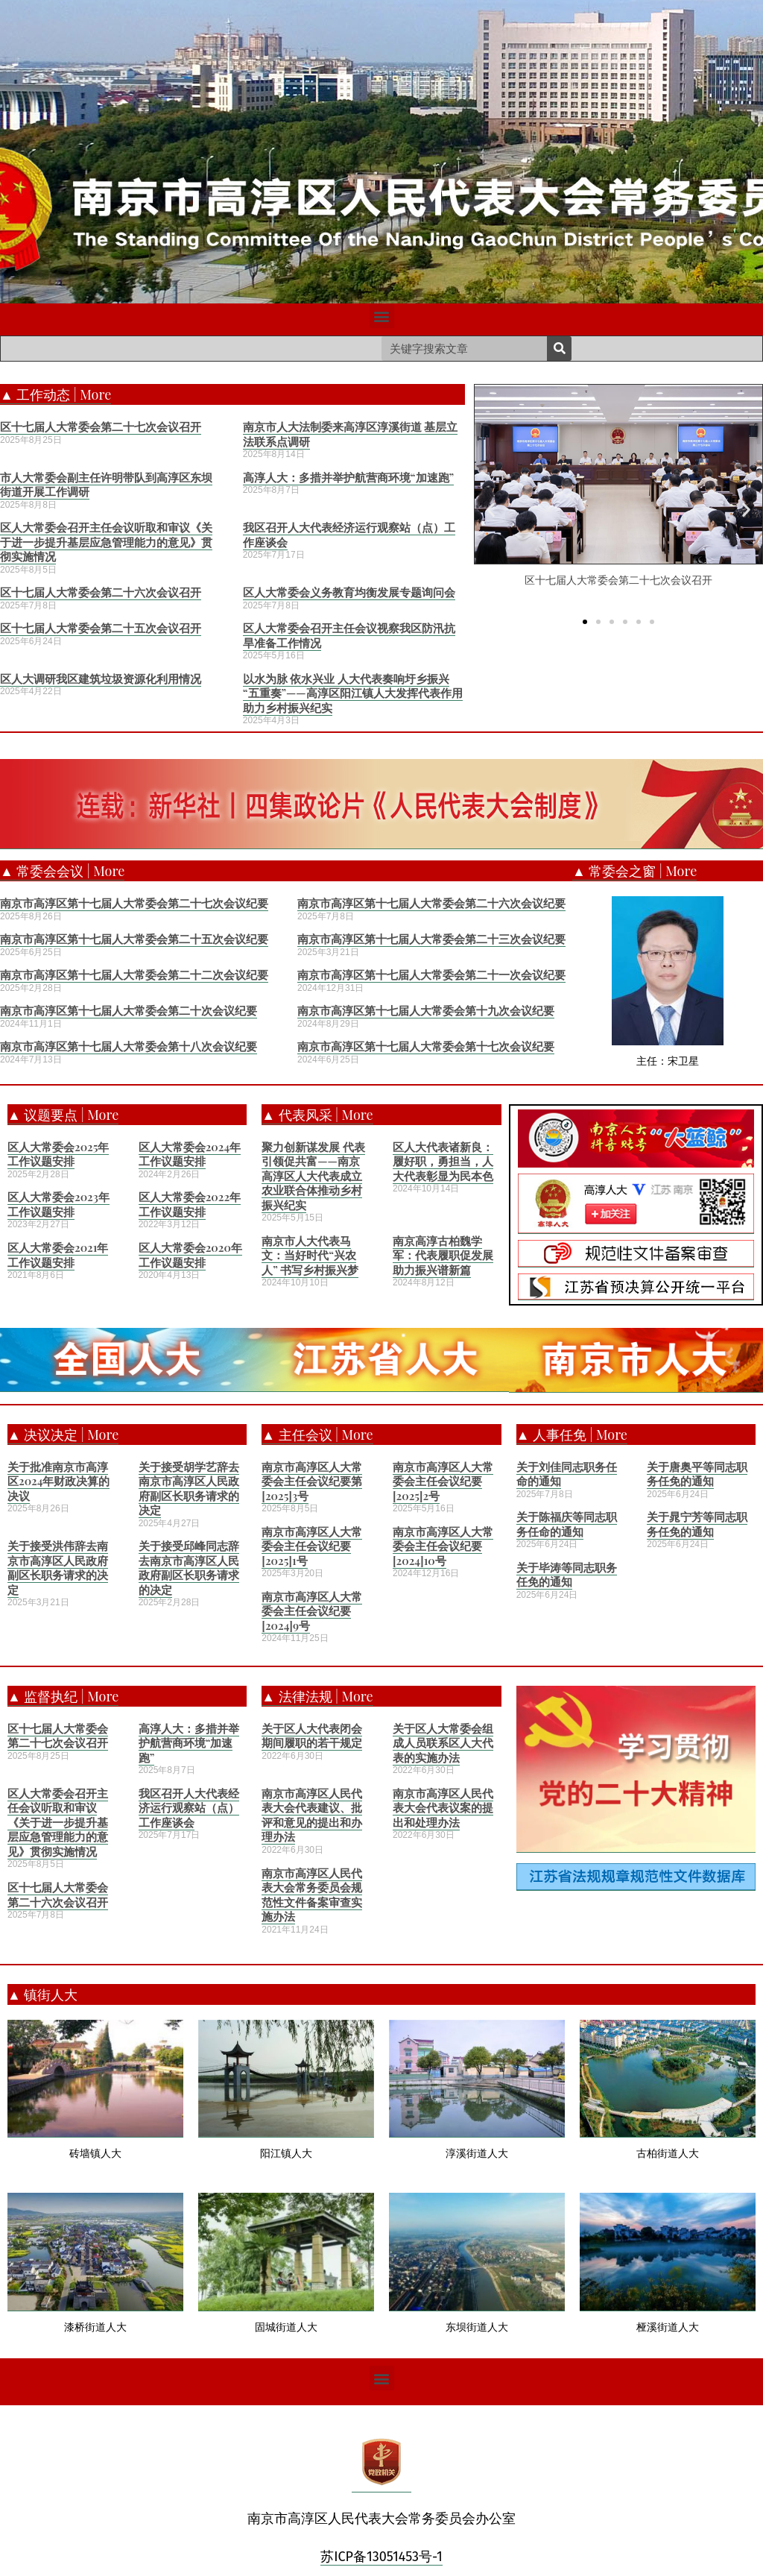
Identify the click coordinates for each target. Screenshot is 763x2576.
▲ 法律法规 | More (317, 1696)
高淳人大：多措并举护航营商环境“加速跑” (348, 477)
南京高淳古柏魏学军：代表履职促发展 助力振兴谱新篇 (443, 1255)
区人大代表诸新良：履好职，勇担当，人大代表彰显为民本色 (443, 1161)
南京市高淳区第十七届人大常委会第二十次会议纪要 (128, 1010)
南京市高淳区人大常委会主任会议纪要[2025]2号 (443, 1481)
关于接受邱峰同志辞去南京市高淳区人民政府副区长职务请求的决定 (189, 1567)
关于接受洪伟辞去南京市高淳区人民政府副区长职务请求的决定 (57, 1567)
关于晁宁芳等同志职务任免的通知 (697, 1524)
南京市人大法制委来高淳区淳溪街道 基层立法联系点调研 (350, 434)
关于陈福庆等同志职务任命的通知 (566, 1524)
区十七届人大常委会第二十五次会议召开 (100, 627)
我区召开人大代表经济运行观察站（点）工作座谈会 (349, 534)
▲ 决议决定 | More (62, 1434)
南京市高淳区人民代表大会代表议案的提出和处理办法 (443, 1808)
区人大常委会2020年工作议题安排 (190, 1255)
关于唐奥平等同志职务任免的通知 (697, 1474)
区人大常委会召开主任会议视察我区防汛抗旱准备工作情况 (349, 635)
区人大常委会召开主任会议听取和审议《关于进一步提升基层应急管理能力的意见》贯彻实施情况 (106, 542)
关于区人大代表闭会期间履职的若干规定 (312, 1736)
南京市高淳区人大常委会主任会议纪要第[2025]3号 (312, 1481)
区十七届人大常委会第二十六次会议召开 (100, 592)
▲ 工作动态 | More (55, 394)
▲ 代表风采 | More (317, 1115)
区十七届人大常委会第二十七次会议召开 (100, 426)
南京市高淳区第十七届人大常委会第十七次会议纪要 (425, 1046)
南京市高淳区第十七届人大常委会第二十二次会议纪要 (134, 974)
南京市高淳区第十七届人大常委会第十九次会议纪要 (425, 1010)
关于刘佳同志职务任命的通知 (566, 1474)
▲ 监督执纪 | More (62, 1696)
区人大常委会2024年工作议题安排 (190, 1154)
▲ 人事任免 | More (571, 1434)
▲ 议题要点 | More (62, 1115)
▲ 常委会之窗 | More (634, 871)
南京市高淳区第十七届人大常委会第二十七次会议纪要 (134, 902)
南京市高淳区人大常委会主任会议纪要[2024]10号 (443, 1546)
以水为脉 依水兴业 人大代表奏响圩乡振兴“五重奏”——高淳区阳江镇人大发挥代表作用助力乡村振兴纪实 (353, 693)
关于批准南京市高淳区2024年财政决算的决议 (58, 1481)
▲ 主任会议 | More (317, 1434)
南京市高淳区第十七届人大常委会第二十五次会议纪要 (134, 938)
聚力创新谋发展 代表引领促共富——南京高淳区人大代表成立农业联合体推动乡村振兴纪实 (313, 1175)
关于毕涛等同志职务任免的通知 (566, 1575)
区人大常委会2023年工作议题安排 (58, 1204)
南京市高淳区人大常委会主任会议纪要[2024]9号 (312, 1611)
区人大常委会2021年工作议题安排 (57, 1255)
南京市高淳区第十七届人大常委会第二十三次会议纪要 (431, 938)
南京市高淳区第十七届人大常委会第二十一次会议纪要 (431, 974)
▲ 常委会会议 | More (62, 871)
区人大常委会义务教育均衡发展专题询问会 (349, 592)
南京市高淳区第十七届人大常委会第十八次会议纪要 (128, 1046)
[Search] (559, 348)
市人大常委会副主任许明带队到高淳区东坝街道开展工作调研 (106, 485)
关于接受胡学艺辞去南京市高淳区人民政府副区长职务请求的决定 (189, 1488)
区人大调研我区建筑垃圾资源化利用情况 (100, 678)
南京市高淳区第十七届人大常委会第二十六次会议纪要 (431, 902)
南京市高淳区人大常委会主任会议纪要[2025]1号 (312, 1546)
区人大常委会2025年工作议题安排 (58, 1154)
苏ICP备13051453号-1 (381, 2556)
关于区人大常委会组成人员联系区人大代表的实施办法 (443, 1743)
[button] (382, 315)
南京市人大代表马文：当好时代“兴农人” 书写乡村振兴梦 (310, 1255)
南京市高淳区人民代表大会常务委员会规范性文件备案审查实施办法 (312, 1894)
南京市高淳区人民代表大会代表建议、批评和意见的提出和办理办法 (312, 1815)
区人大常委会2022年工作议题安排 (190, 1204)
